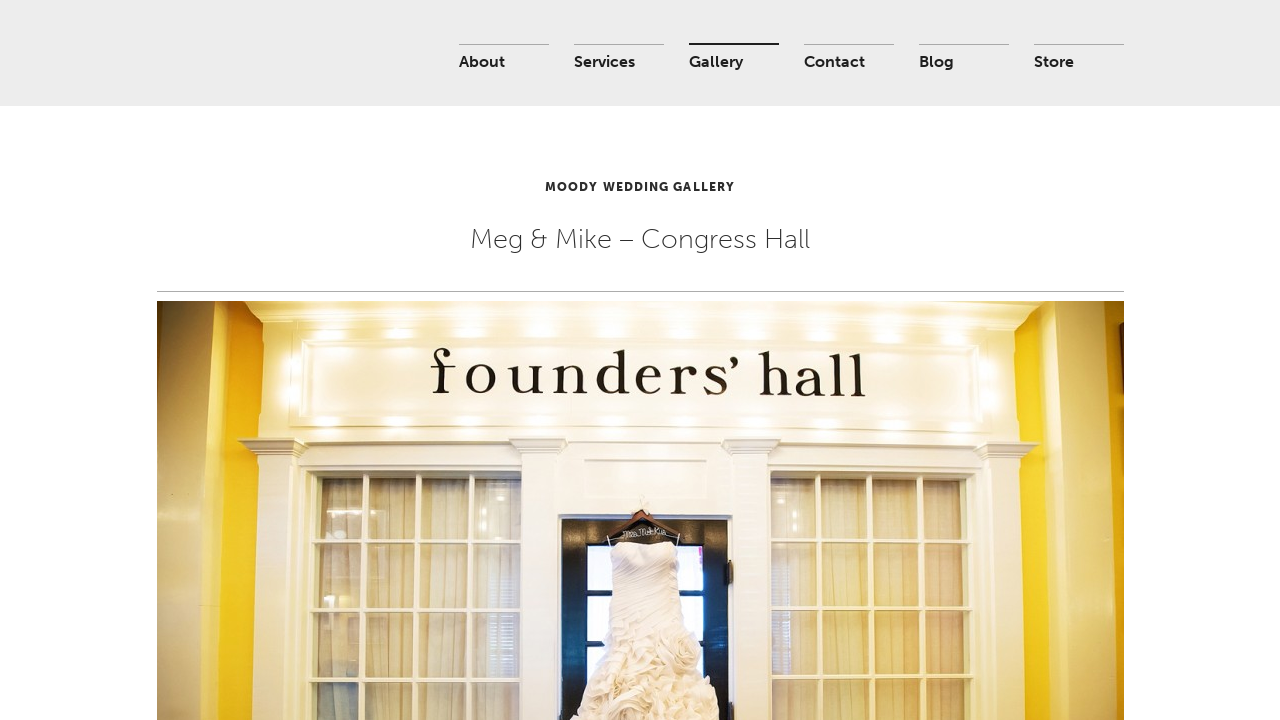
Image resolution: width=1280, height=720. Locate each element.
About (482, 61)
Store (1054, 61)
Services (604, 61)
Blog (936, 61)
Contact (834, 61)
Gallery (716, 61)
